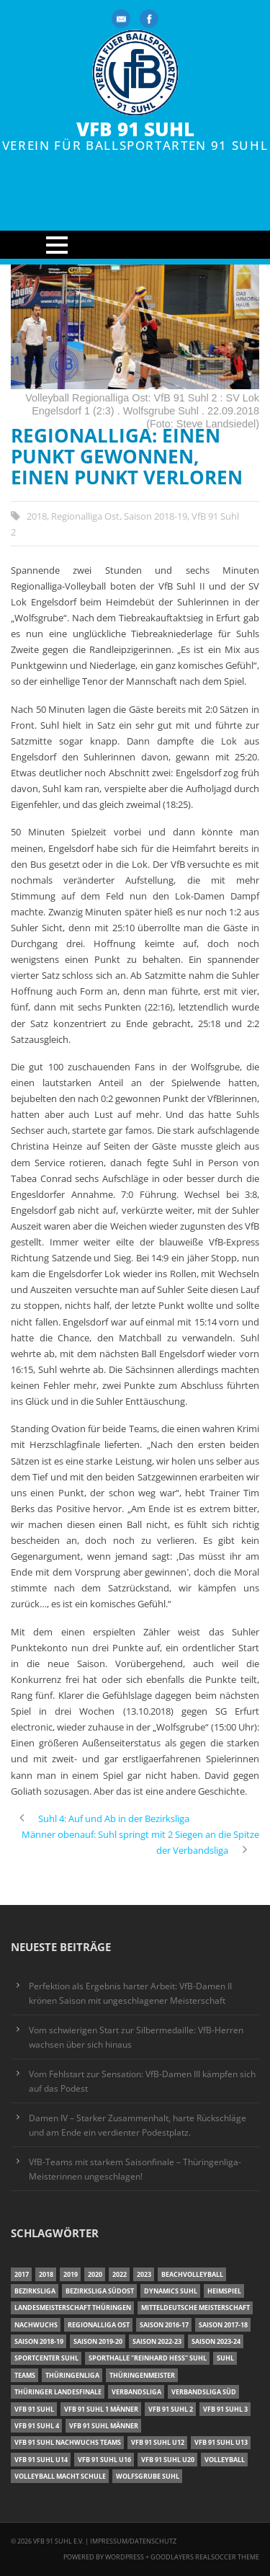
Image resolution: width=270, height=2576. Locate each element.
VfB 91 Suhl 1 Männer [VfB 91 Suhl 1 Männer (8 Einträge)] (101, 2409)
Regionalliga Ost (85, 516)
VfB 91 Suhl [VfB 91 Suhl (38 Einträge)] (34, 2409)
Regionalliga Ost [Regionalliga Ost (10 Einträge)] (99, 2324)
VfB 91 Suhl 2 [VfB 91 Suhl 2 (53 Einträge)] (170, 2409)
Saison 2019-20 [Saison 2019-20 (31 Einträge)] (97, 2341)
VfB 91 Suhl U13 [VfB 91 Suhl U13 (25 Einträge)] (221, 2442)
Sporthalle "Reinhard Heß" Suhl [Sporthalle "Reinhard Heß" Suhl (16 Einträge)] (148, 2358)
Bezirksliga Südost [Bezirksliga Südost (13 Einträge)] (100, 2291)
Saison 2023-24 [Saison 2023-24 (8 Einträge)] (216, 2341)
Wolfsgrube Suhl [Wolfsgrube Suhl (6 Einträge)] (147, 2476)
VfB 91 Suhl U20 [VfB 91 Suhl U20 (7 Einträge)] (167, 2459)
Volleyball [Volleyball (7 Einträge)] (224, 2459)
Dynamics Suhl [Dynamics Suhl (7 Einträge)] (170, 2291)
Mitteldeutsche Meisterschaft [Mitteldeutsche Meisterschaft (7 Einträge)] (195, 2307)
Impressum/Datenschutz (133, 2541)
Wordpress (125, 2557)
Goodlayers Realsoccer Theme (204, 2557)
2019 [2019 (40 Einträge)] (70, 2274)
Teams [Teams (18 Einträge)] (24, 2375)
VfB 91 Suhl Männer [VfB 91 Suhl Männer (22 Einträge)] (103, 2425)
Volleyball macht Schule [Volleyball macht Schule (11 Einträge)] (60, 2476)
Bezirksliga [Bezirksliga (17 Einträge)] (34, 2291)
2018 (37, 516)
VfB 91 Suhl (135, 129)
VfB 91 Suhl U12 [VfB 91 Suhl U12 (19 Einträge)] (157, 2442)
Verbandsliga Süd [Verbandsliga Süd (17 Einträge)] (203, 2392)
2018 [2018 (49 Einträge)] (46, 2274)
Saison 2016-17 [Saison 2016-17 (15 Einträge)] (164, 2324)
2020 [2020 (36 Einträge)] (95, 2274)
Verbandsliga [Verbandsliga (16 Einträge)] (136, 2392)
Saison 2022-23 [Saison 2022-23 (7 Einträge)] (156, 2341)
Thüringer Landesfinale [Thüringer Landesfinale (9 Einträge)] (58, 2392)
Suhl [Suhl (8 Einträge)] (225, 2358)
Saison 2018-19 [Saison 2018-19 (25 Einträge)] (38, 2341)
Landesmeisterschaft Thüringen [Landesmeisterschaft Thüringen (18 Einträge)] (72, 2307)
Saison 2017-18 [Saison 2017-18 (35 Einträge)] (223, 2324)
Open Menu (135, 245)
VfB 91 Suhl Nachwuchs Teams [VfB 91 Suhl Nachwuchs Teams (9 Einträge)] (67, 2442)
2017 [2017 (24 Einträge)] (21, 2274)
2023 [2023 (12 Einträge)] (144, 2274)
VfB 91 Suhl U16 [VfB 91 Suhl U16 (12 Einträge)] (104, 2459)
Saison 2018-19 (155, 516)
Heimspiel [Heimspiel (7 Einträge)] (224, 2291)
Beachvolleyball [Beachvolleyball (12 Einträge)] (192, 2274)
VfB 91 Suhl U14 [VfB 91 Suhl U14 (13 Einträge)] (41, 2459)
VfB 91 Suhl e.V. (58, 2541)
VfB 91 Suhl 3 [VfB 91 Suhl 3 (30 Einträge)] (225, 2409)
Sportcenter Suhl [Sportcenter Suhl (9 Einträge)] (46, 2358)
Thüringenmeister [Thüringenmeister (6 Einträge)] (142, 2375)
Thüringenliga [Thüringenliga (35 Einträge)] (72, 2375)
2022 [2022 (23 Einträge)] (119, 2274)
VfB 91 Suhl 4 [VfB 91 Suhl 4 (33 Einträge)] (36, 2425)
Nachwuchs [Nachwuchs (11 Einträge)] (36, 2324)
